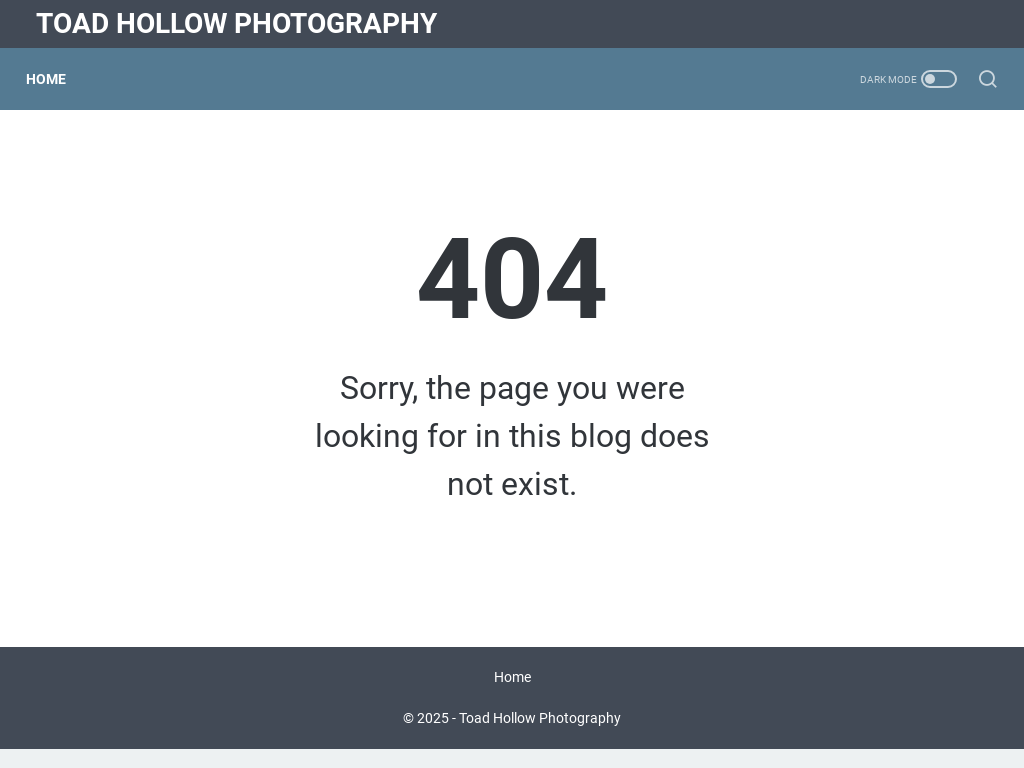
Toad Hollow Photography (236, 23)
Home (56, 79)
